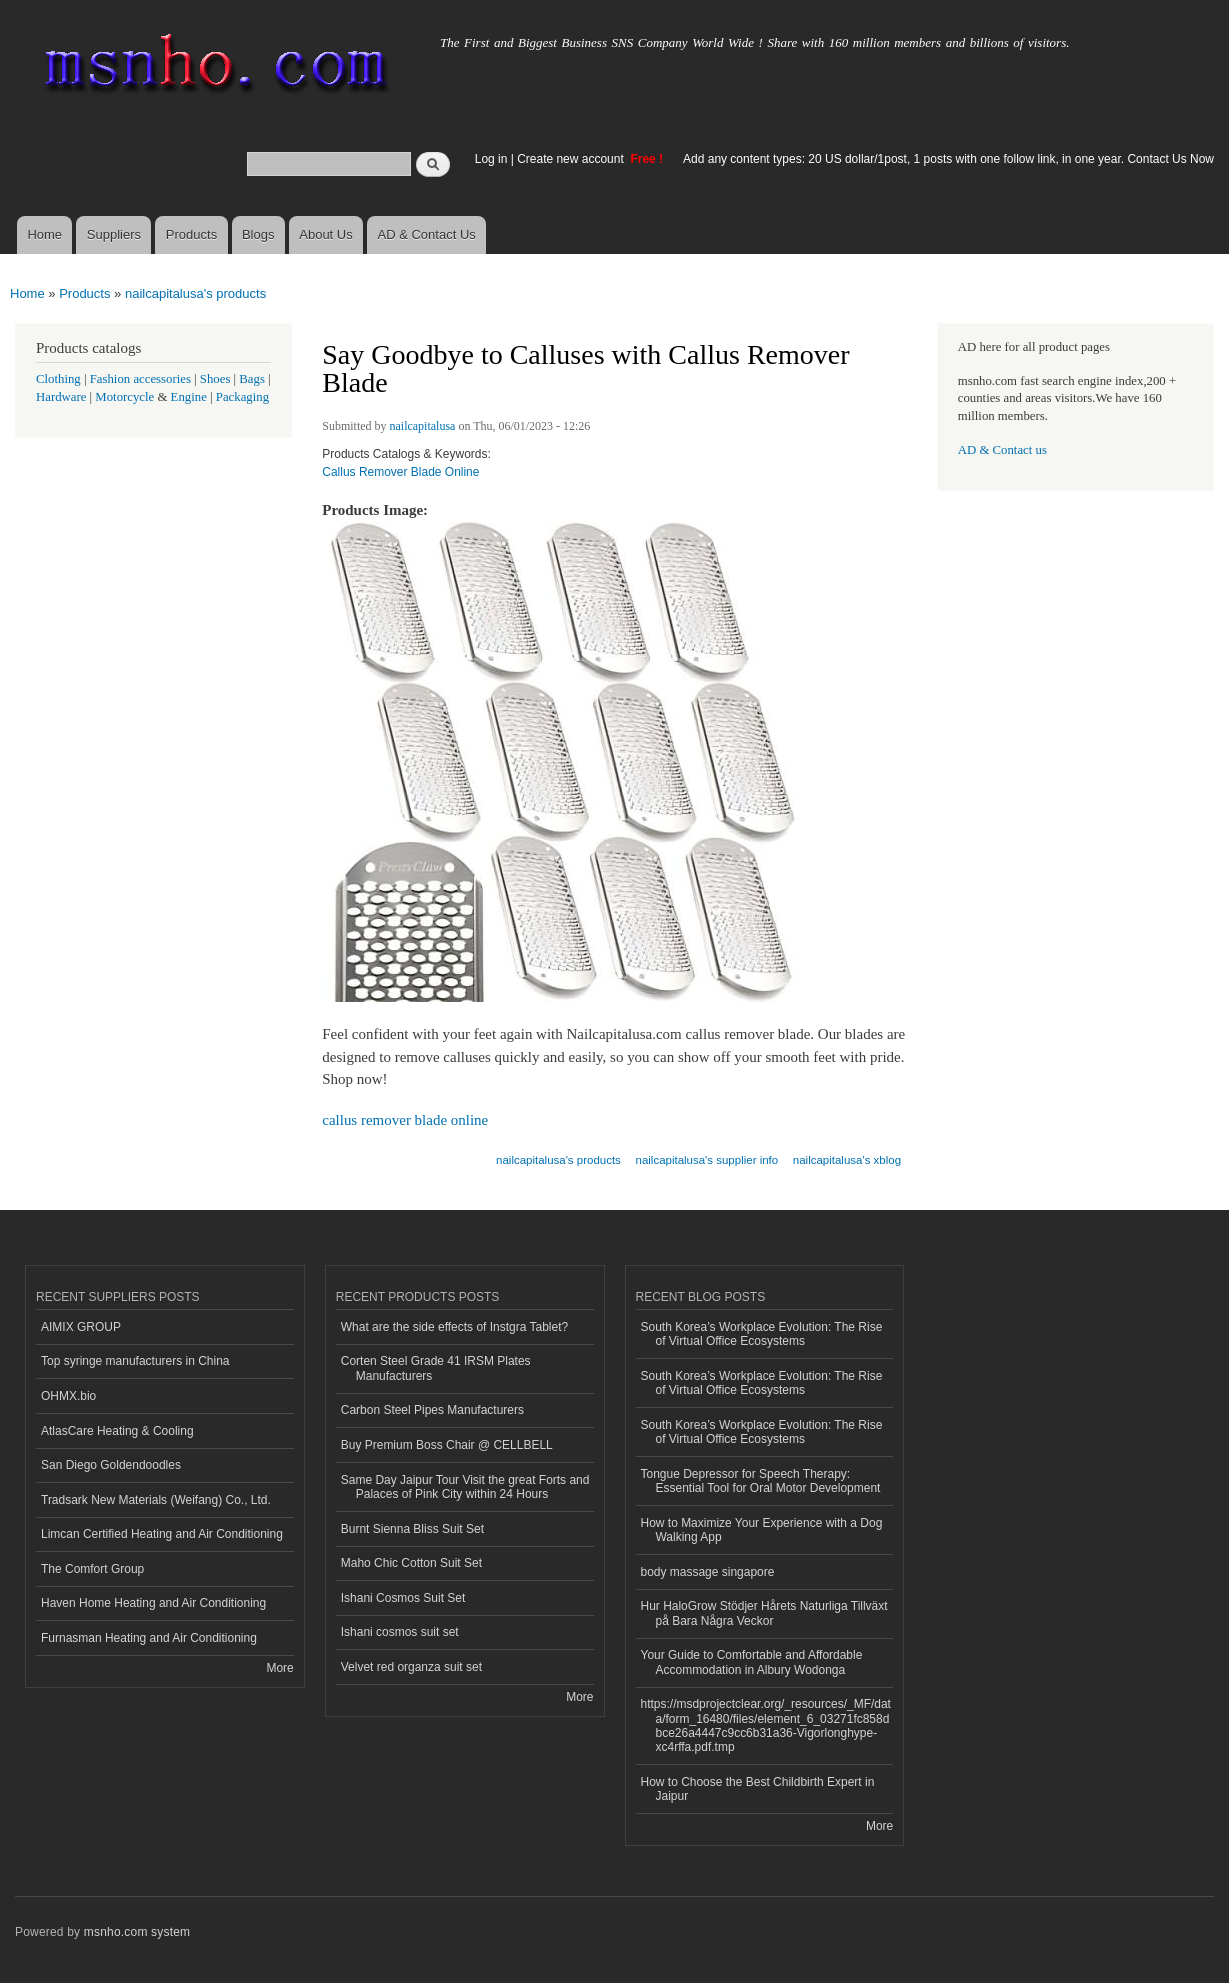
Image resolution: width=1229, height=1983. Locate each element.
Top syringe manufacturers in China (135, 1361)
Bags (252, 379)
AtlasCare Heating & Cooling (117, 1431)
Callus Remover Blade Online (400, 472)
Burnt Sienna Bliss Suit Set (412, 1529)
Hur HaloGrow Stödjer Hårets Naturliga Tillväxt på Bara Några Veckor (764, 1613)
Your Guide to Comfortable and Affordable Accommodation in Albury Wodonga (752, 1662)
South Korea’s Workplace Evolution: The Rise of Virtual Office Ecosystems (762, 1334)
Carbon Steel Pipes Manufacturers (432, 1410)
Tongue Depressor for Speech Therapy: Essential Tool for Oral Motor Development (761, 1481)
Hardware (61, 397)
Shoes (215, 379)
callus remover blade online (405, 1120)
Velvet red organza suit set (411, 1667)
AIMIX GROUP (81, 1327)
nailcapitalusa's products (195, 293)
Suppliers (114, 234)
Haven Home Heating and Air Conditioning (153, 1603)
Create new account (572, 159)
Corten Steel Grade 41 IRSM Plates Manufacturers (436, 1368)
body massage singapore (708, 1572)
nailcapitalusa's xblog (847, 1160)
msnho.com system (137, 1932)
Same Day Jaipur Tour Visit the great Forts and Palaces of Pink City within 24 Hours (465, 1487)
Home (44, 234)
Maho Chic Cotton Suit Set (411, 1563)
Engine (189, 397)
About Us (325, 234)
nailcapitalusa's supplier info (707, 1160)
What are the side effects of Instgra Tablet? (454, 1327)
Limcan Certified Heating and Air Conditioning (162, 1534)
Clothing (58, 379)
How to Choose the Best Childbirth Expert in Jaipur (758, 1789)
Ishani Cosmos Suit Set (403, 1598)
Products (191, 234)
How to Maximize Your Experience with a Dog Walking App (762, 1530)
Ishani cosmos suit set (400, 1632)
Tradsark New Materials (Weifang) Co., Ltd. (156, 1500)
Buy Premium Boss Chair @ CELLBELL (447, 1445)
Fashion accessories (140, 379)
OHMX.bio (68, 1396)
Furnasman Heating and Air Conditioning (149, 1638)
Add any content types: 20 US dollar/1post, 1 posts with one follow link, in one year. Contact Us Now (948, 159)
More (279, 1668)
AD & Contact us (1002, 450)
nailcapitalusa (423, 426)
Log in (491, 159)
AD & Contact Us (427, 234)
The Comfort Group (92, 1569)
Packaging (242, 397)
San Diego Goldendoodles (111, 1465)
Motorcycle (124, 397)
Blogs (258, 234)
